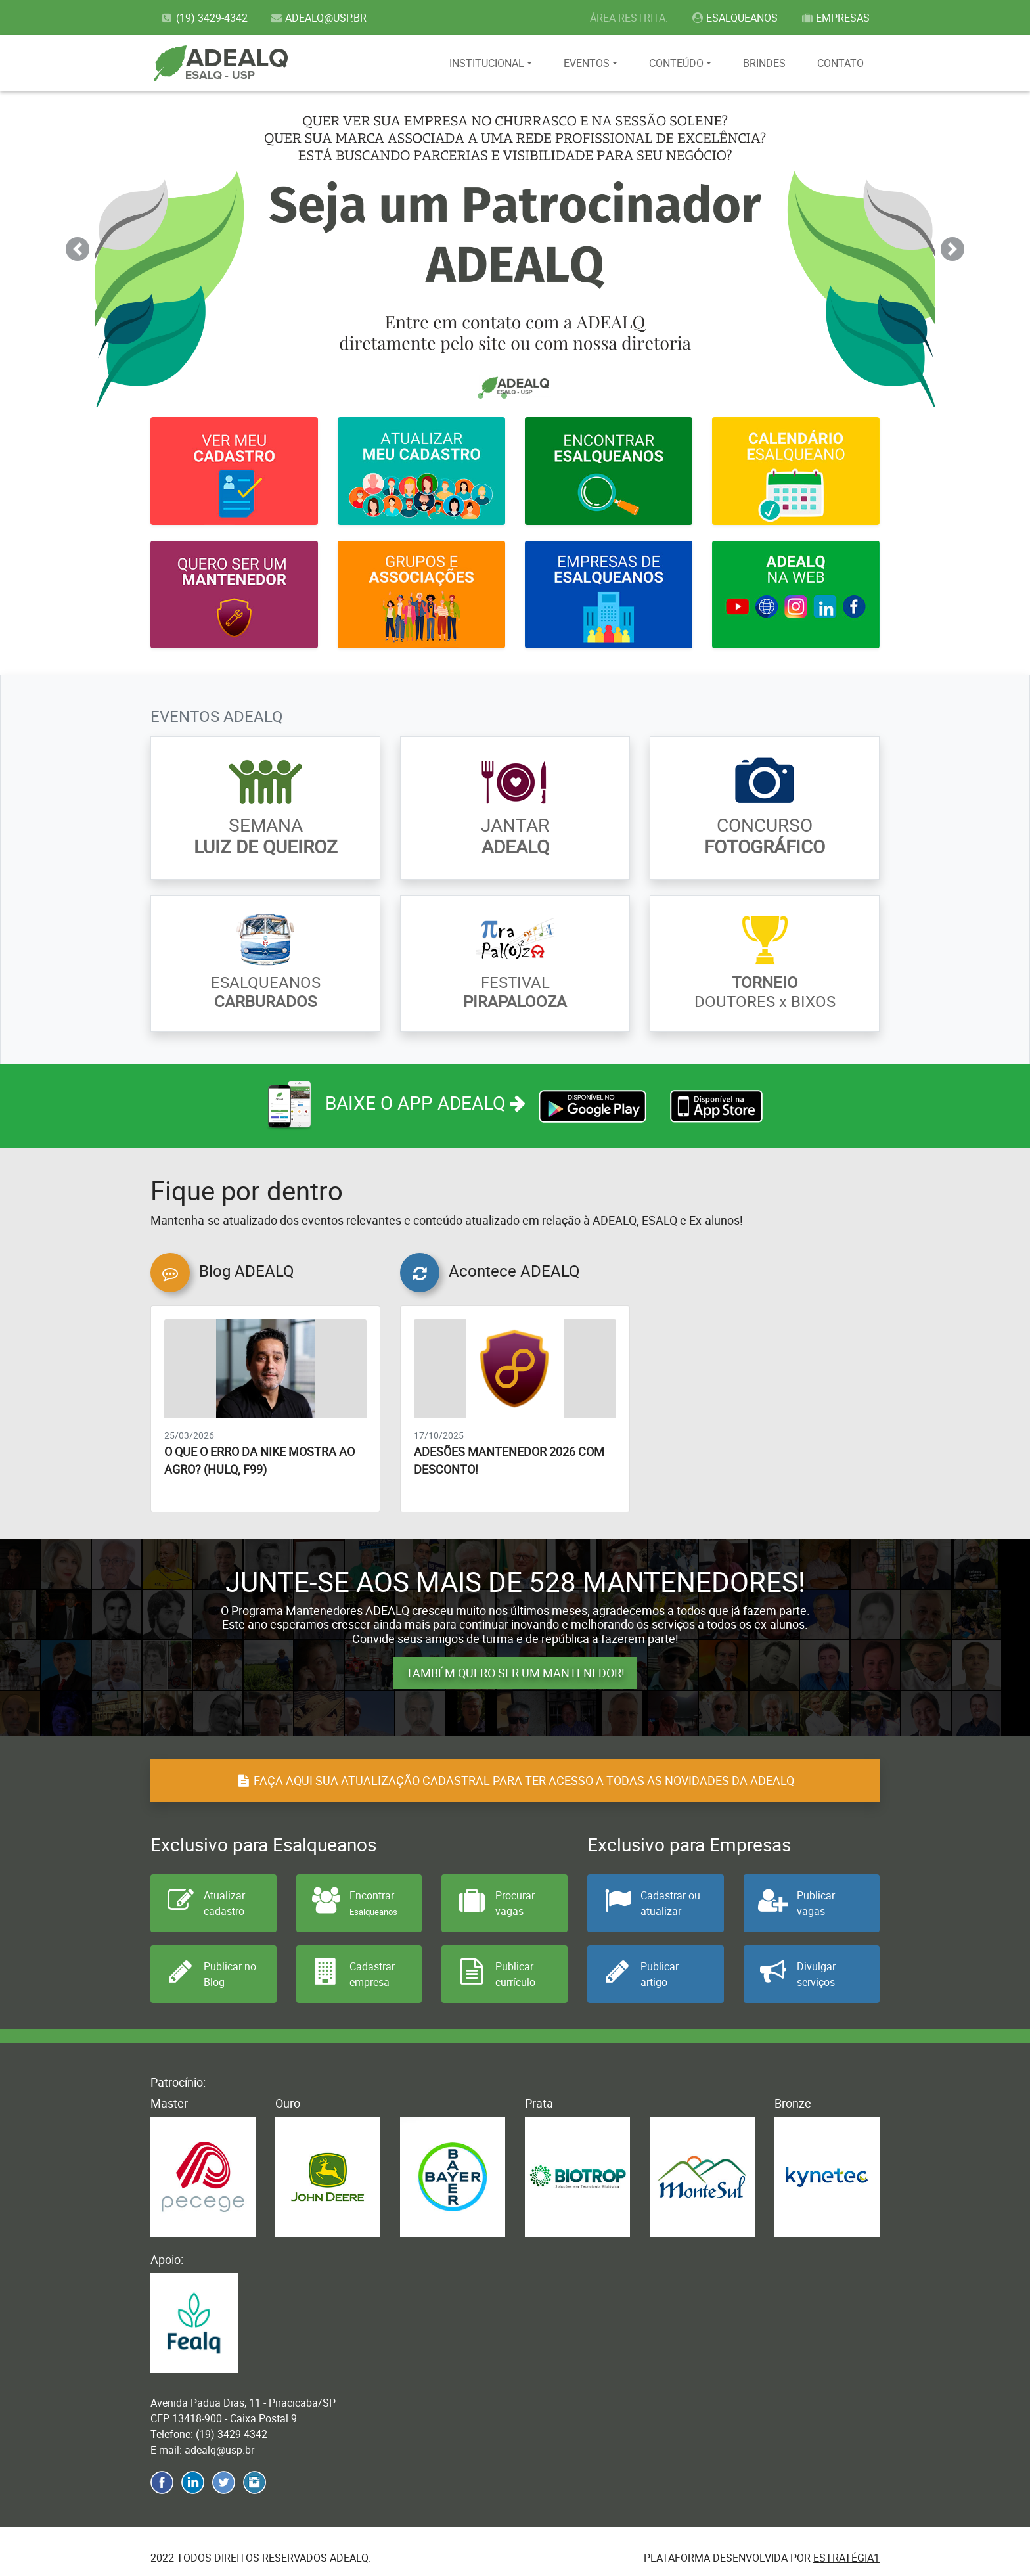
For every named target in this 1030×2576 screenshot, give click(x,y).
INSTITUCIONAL (486, 63)
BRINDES (764, 63)
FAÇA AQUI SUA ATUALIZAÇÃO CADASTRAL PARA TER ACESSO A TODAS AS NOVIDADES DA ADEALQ (515, 1780)
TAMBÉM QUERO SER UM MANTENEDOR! (515, 1673)
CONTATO (840, 63)
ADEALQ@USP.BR (318, 18)
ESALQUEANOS (734, 18)
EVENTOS (587, 63)
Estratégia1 (846, 2557)
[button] (77, 249)
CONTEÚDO (676, 63)
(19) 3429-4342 (204, 18)
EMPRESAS (835, 18)
